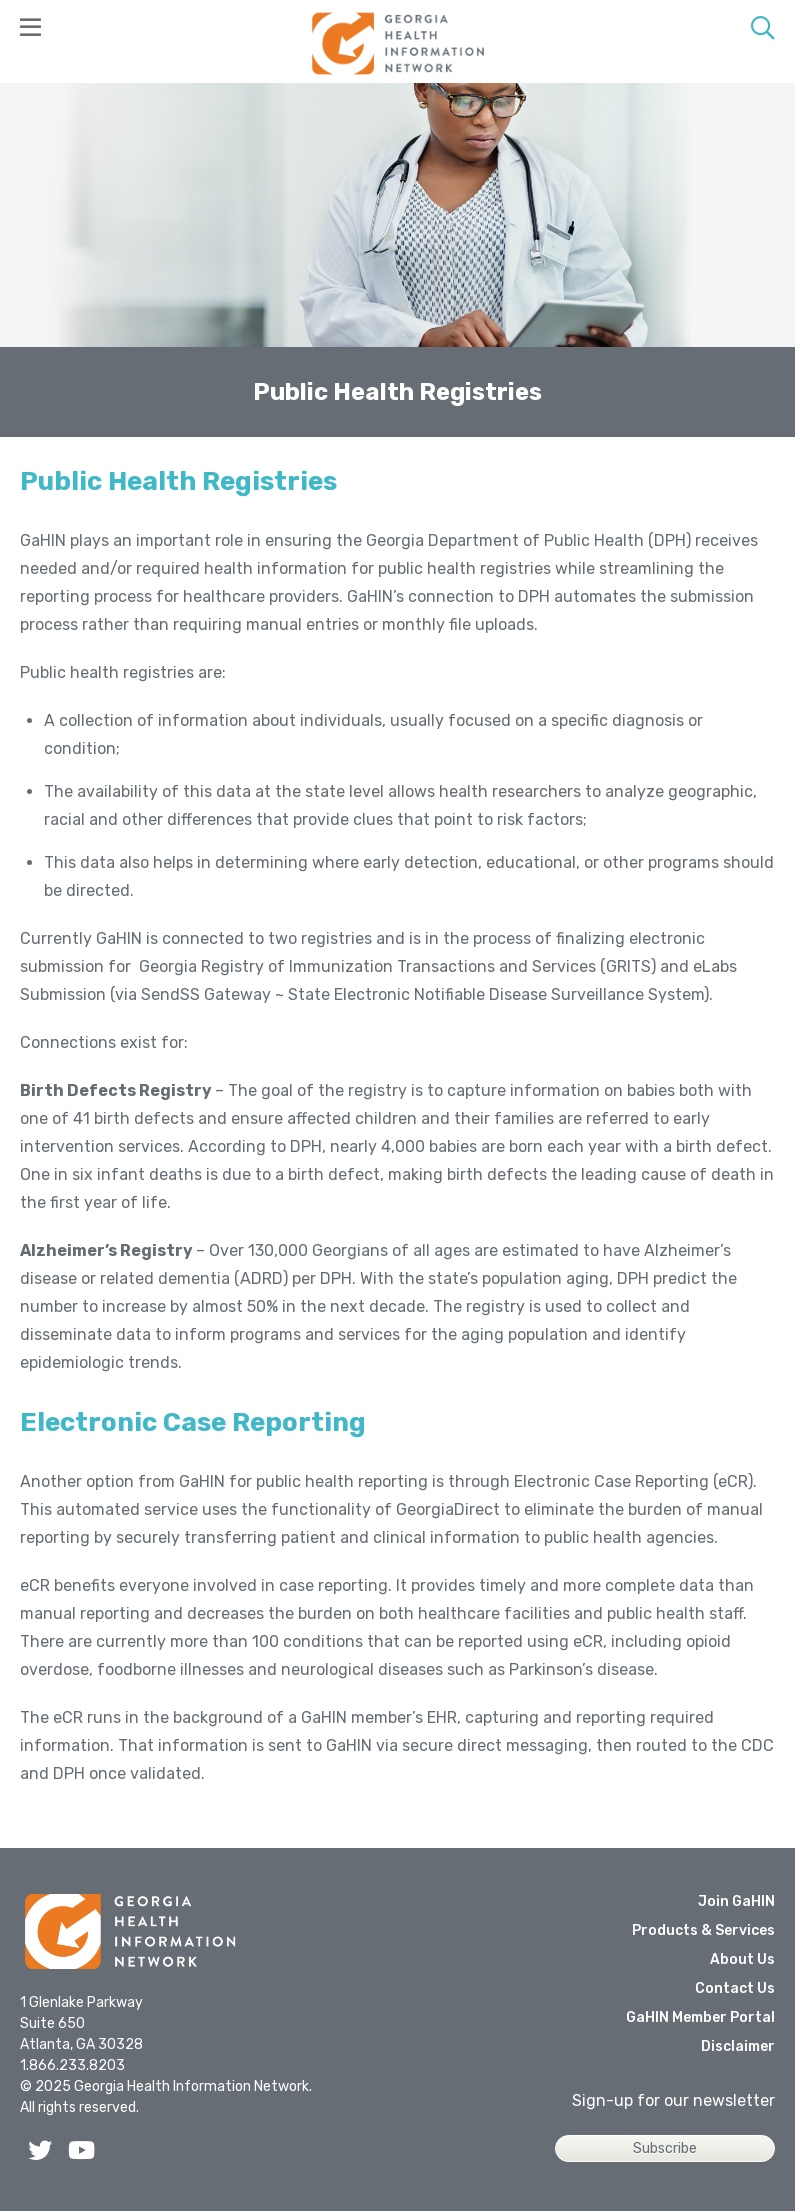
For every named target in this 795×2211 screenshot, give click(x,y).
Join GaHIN (736, 1901)
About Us (742, 1959)
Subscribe (665, 2148)
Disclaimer (738, 2046)
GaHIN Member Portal (700, 2017)
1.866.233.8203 (72, 2065)
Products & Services (703, 1930)
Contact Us (735, 1988)
